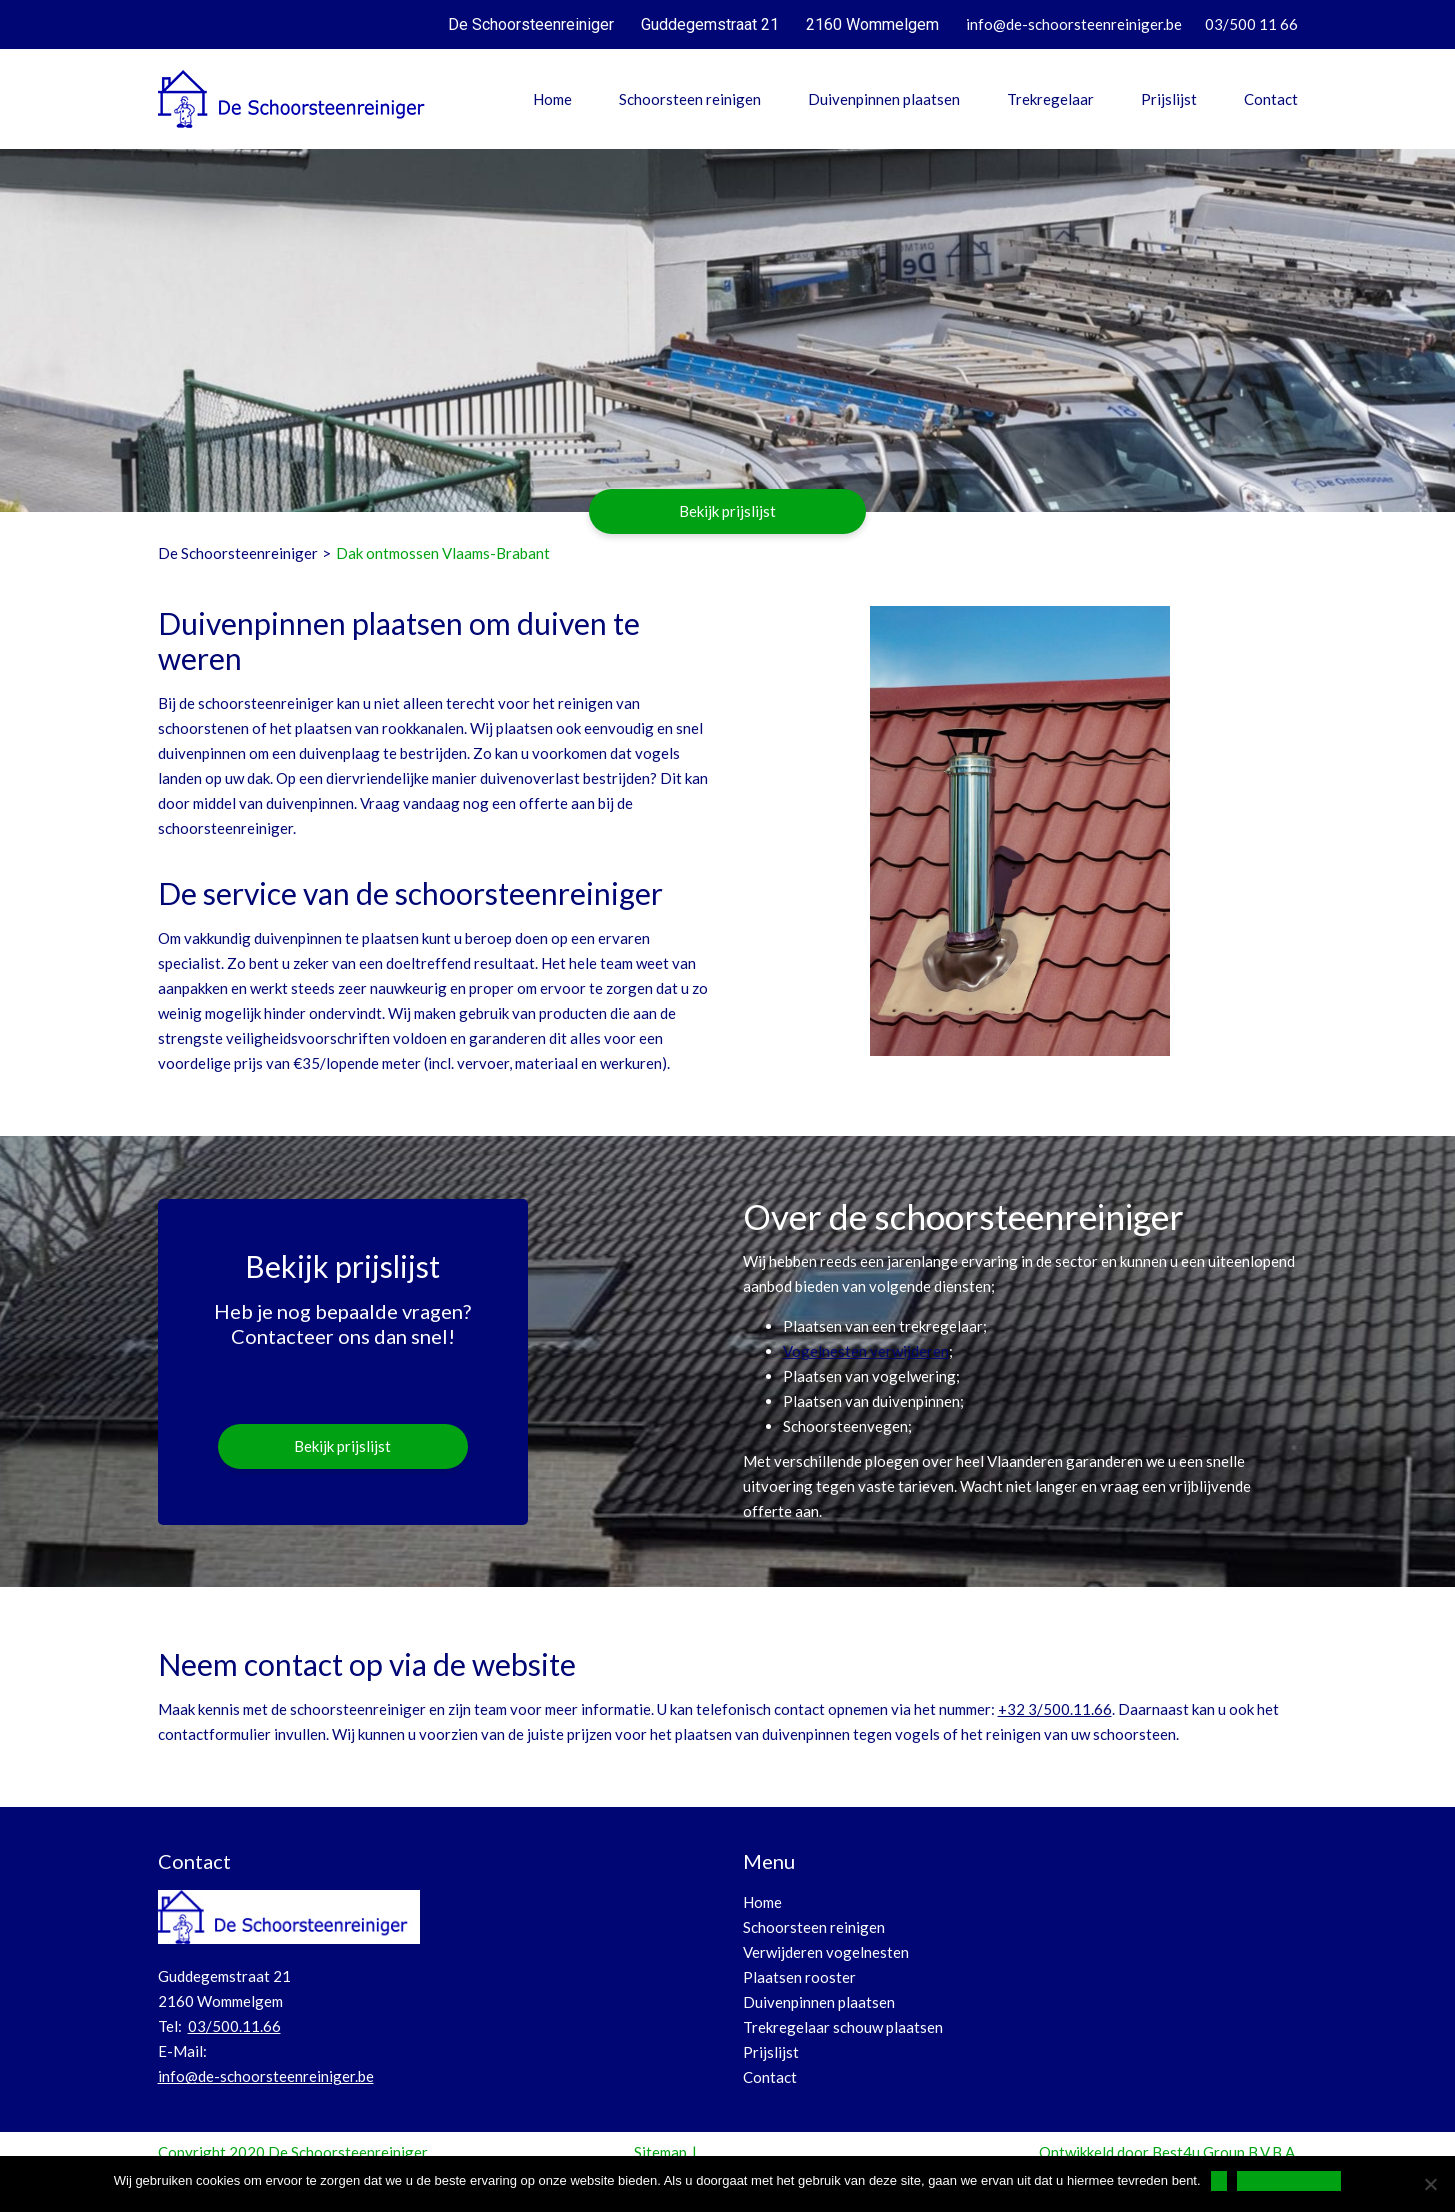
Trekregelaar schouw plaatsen (843, 2027)
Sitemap (660, 2152)
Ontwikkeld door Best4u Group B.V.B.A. (1168, 2152)
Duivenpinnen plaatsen (884, 99)
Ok (1219, 2180)
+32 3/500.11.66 (1055, 1709)
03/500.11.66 (234, 2026)
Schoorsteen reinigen (690, 99)
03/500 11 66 (1251, 24)
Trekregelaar (1050, 99)
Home (552, 99)
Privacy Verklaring (1289, 2180)
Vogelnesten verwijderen (866, 1351)
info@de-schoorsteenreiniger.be (1074, 24)
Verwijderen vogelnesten (826, 1952)
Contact (1271, 99)
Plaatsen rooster (799, 1977)
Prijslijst (1169, 99)
